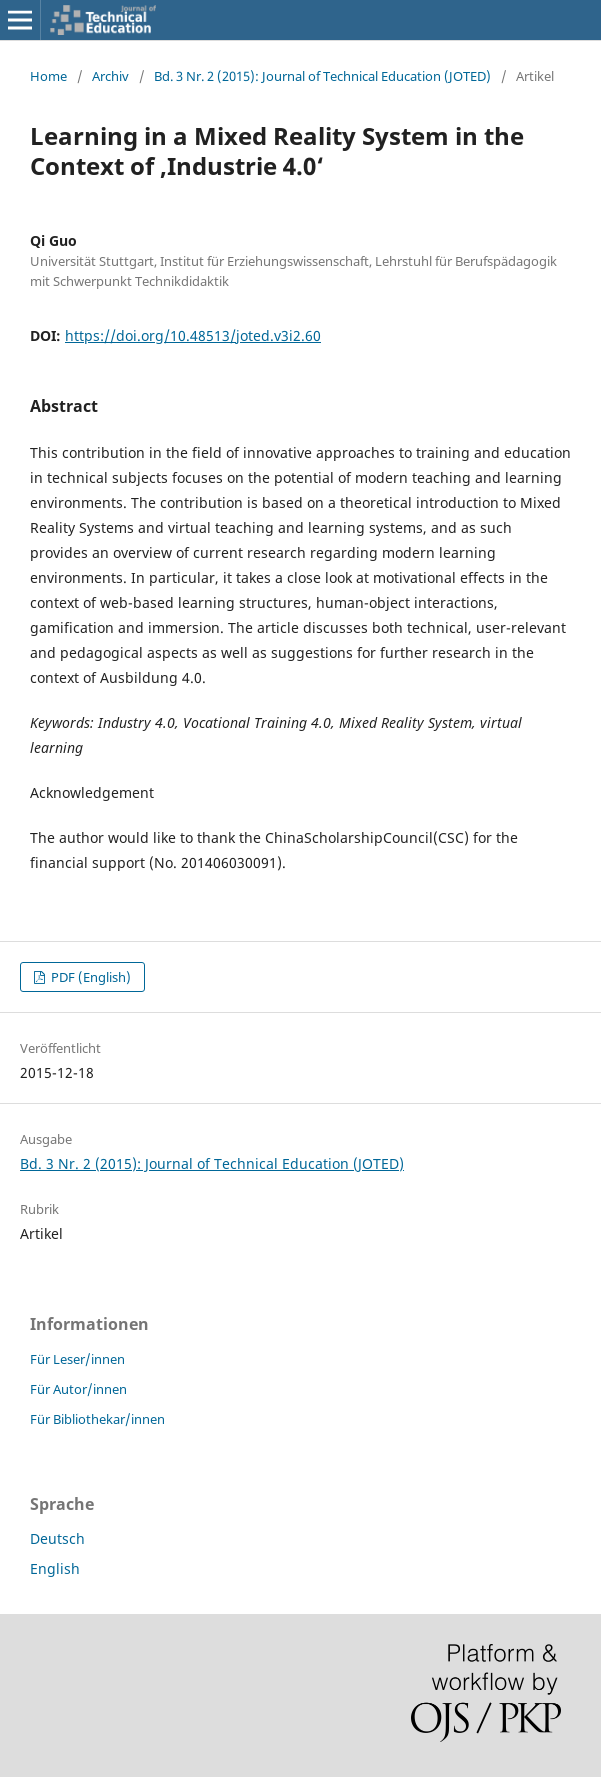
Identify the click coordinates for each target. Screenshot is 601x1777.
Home (48, 76)
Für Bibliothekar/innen (97, 1419)
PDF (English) (89, 977)
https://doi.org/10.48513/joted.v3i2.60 (193, 335)
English (55, 1568)
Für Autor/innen (78, 1389)
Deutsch (57, 1538)
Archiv (110, 76)
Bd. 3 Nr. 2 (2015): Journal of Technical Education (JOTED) (322, 76)
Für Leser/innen (77, 1359)
